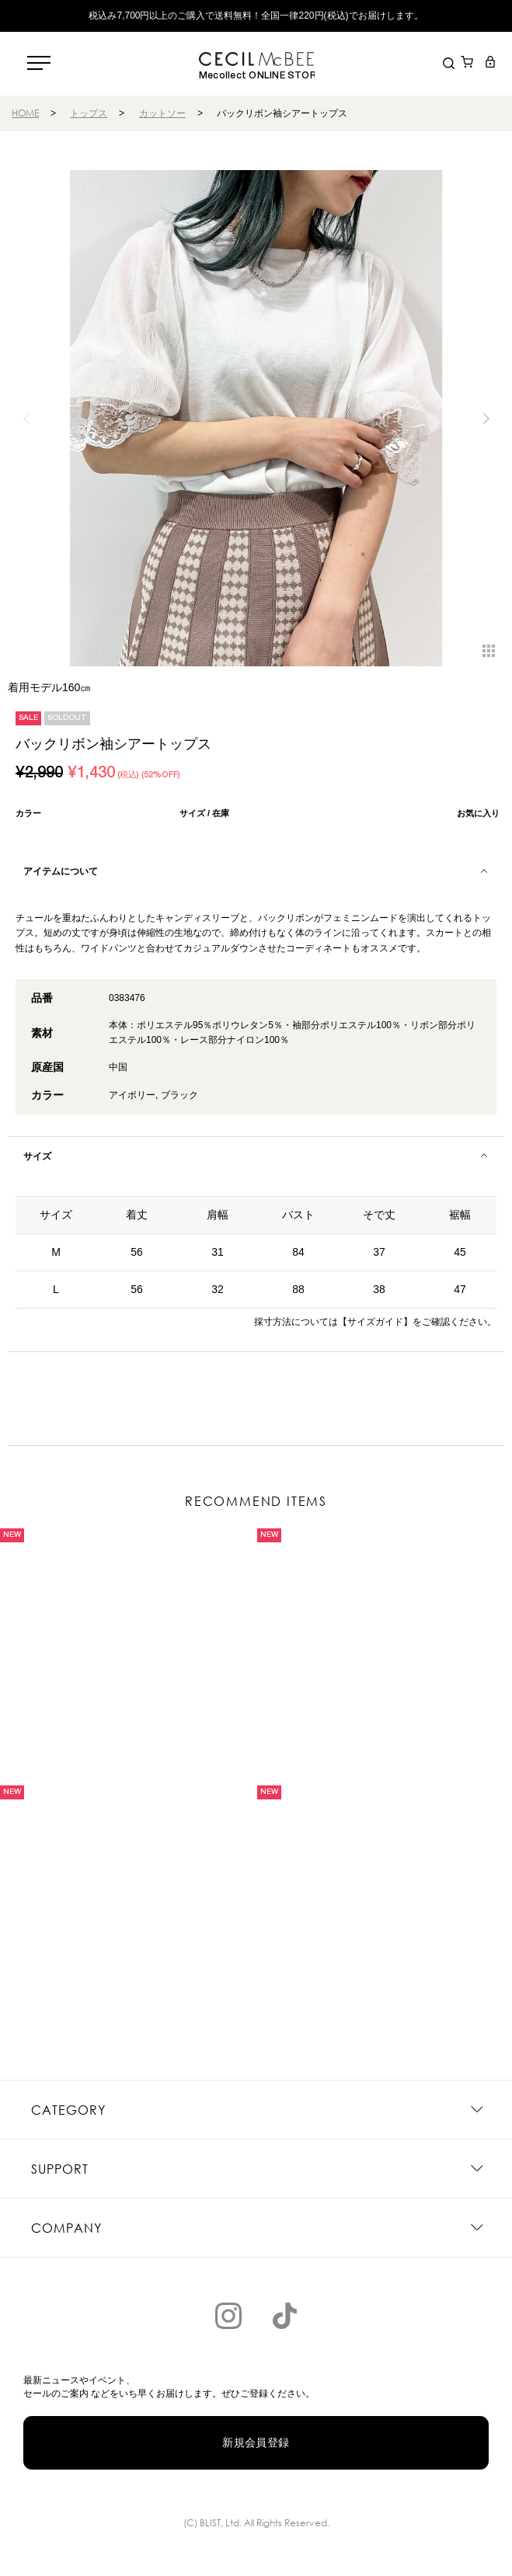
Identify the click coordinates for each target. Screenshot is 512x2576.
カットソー (162, 113)
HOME (25, 113)
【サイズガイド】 (375, 1321)
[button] (485, 419)
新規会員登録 (256, 2442)
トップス (88, 113)
